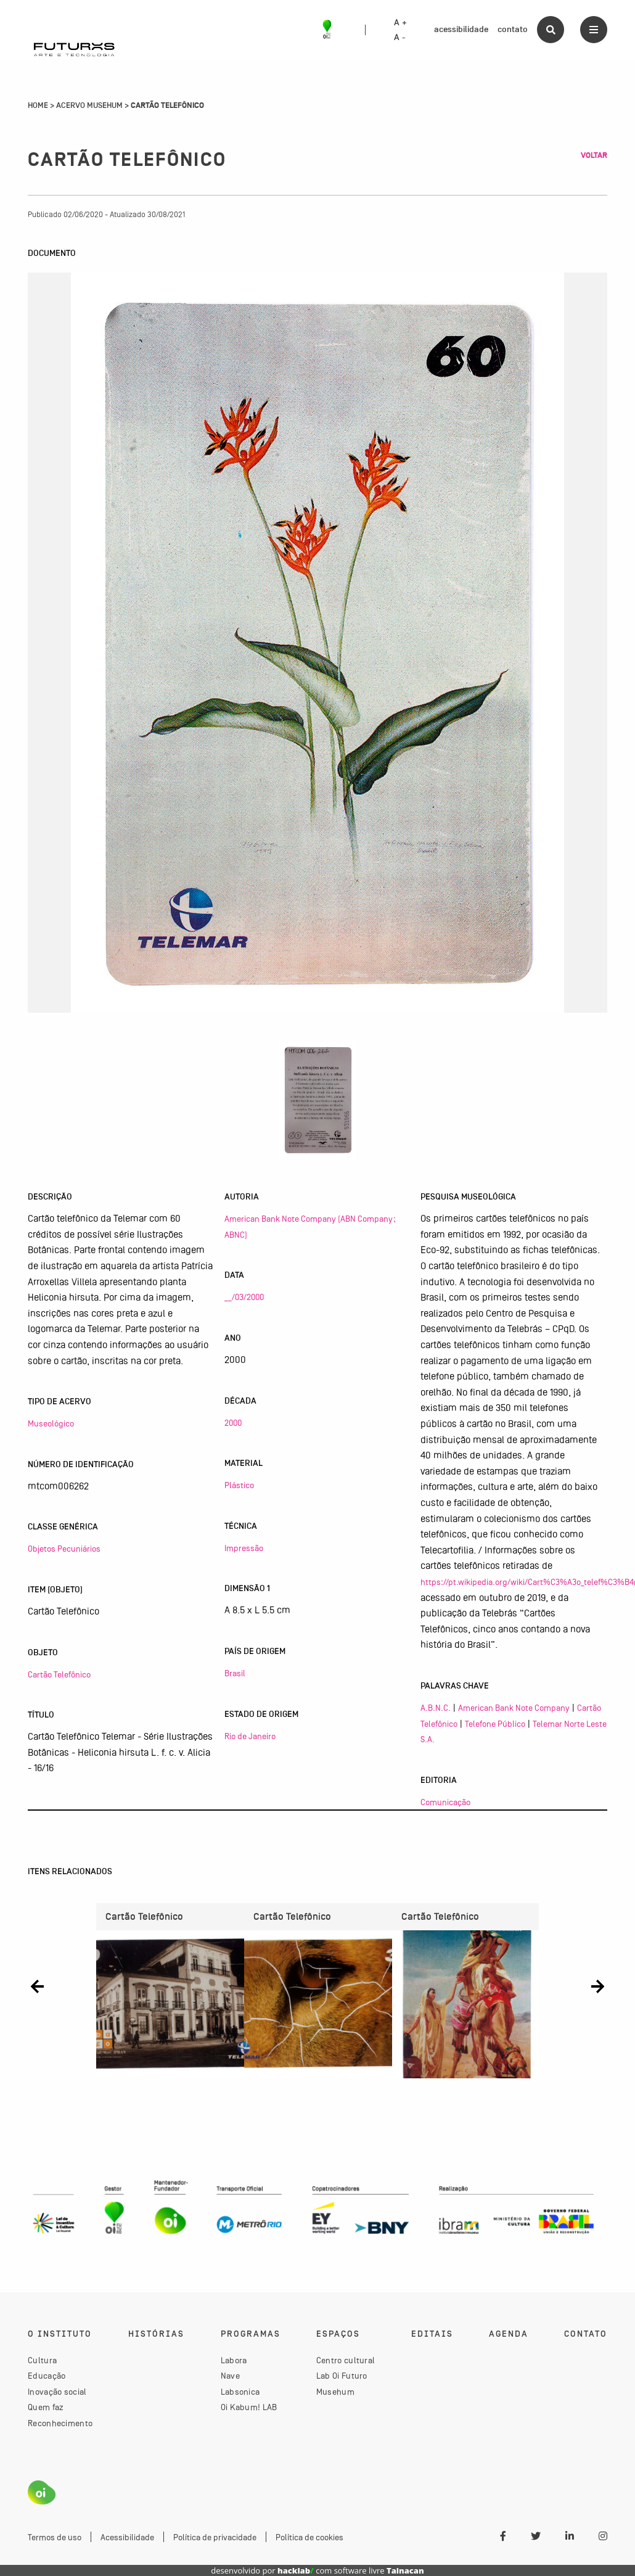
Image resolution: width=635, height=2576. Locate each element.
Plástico (239, 1485)
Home (38, 105)
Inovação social (57, 2392)
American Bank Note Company (514, 1708)
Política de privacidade (214, 2537)
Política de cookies (309, 2537)
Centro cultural (345, 2360)
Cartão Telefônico (59, 1674)
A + (400, 23)
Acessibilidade (127, 2537)
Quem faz (45, 2407)
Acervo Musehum (89, 105)
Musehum (335, 2392)
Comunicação (445, 1802)
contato (513, 29)
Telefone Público (495, 1724)
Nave (230, 2376)
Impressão (243, 1548)
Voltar (594, 155)
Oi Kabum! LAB (249, 2407)
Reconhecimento (60, 2423)
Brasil (234, 1673)
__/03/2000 (244, 1297)
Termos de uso (54, 2537)
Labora (234, 2360)
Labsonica (240, 2392)
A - (399, 37)
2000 (233, 1423)
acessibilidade (461, 29)
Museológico (51, 1423)
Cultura (42, 2360)
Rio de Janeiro (250, 1736)
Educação (46, 2376)
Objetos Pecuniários (64, 1548)
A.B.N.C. (435, 1708)
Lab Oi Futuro (341, 2376)
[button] (37, 1986)
